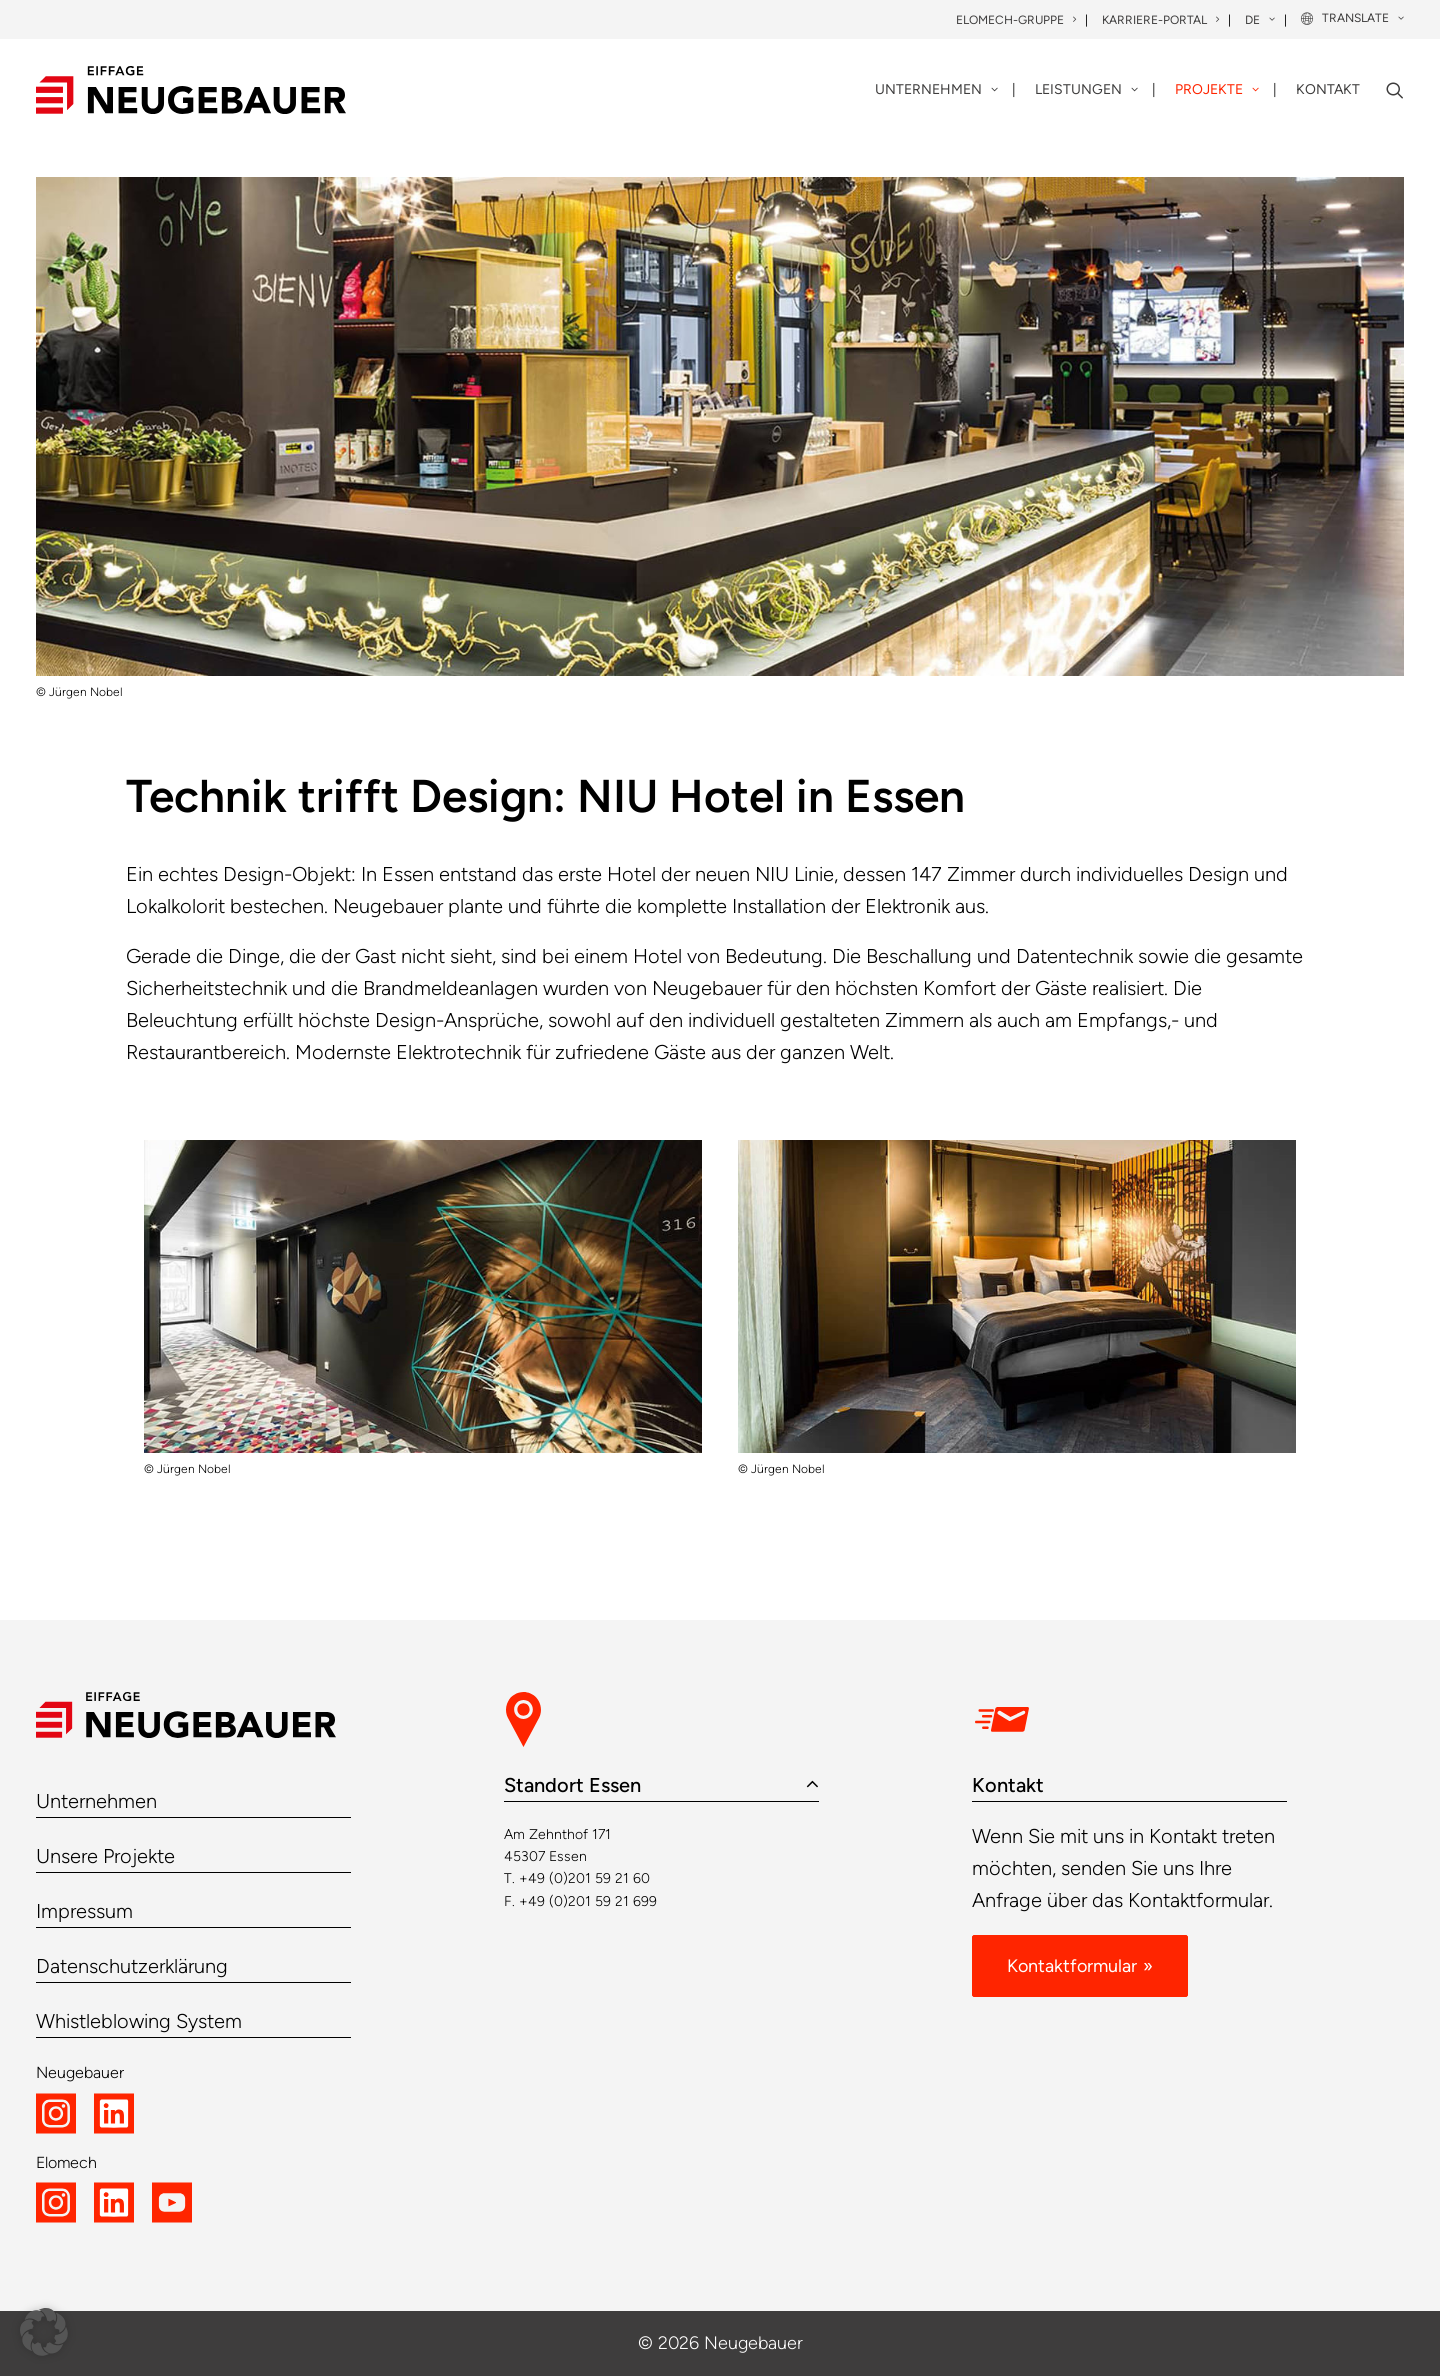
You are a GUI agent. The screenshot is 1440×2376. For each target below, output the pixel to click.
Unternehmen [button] (936, 89)
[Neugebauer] (191, 90)
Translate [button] (1363, 18)
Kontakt (1328, 89)
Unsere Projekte (105, 1856)
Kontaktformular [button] (1072, 1966)
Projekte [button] (1217, 89)
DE (1260, 20)
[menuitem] (1017, 20)
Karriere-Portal (1160, 20)
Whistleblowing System (139, 2021)
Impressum (84, 1911)
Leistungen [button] (1086, 89)
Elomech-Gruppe (1016, 20)
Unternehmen (96, 1801)
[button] (1395, 90)
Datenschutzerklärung (132, 1966)
